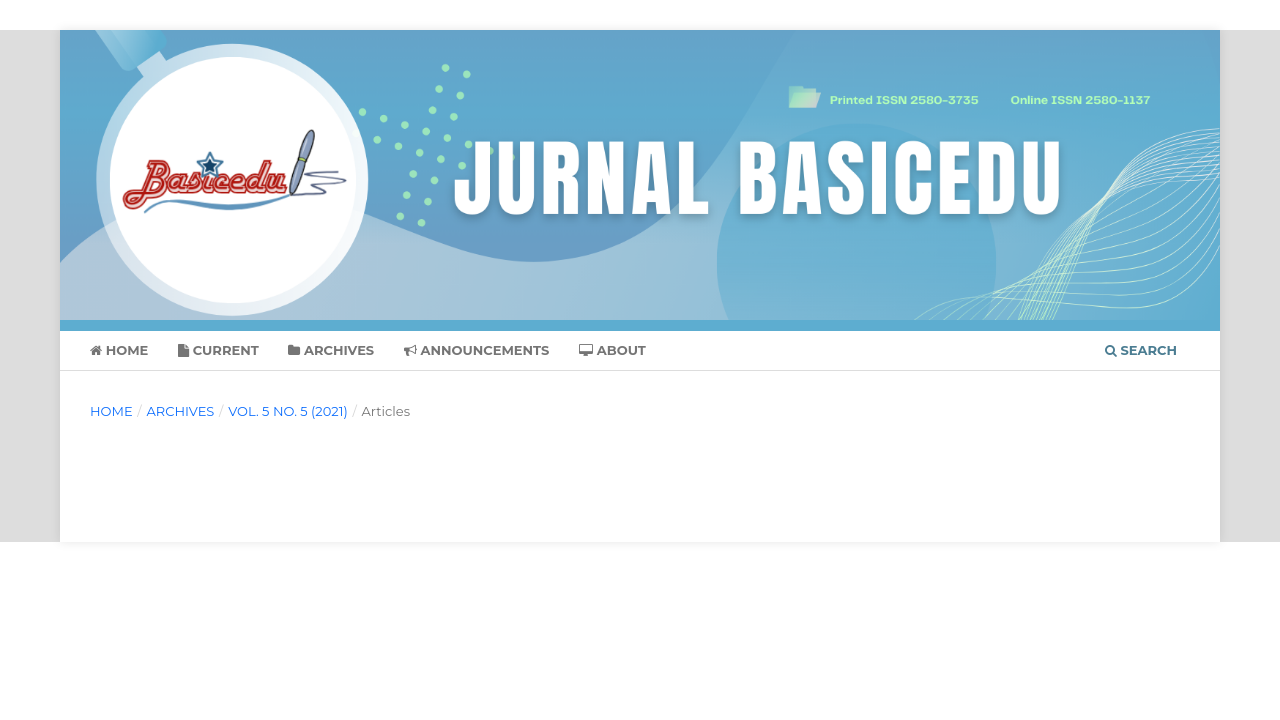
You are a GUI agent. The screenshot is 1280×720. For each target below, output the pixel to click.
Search (1141, 350)
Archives (331, 350)
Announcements (477, 350)
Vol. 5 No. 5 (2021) (288, 411)
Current (218, 350)
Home (119, 350)
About (612, 350)
